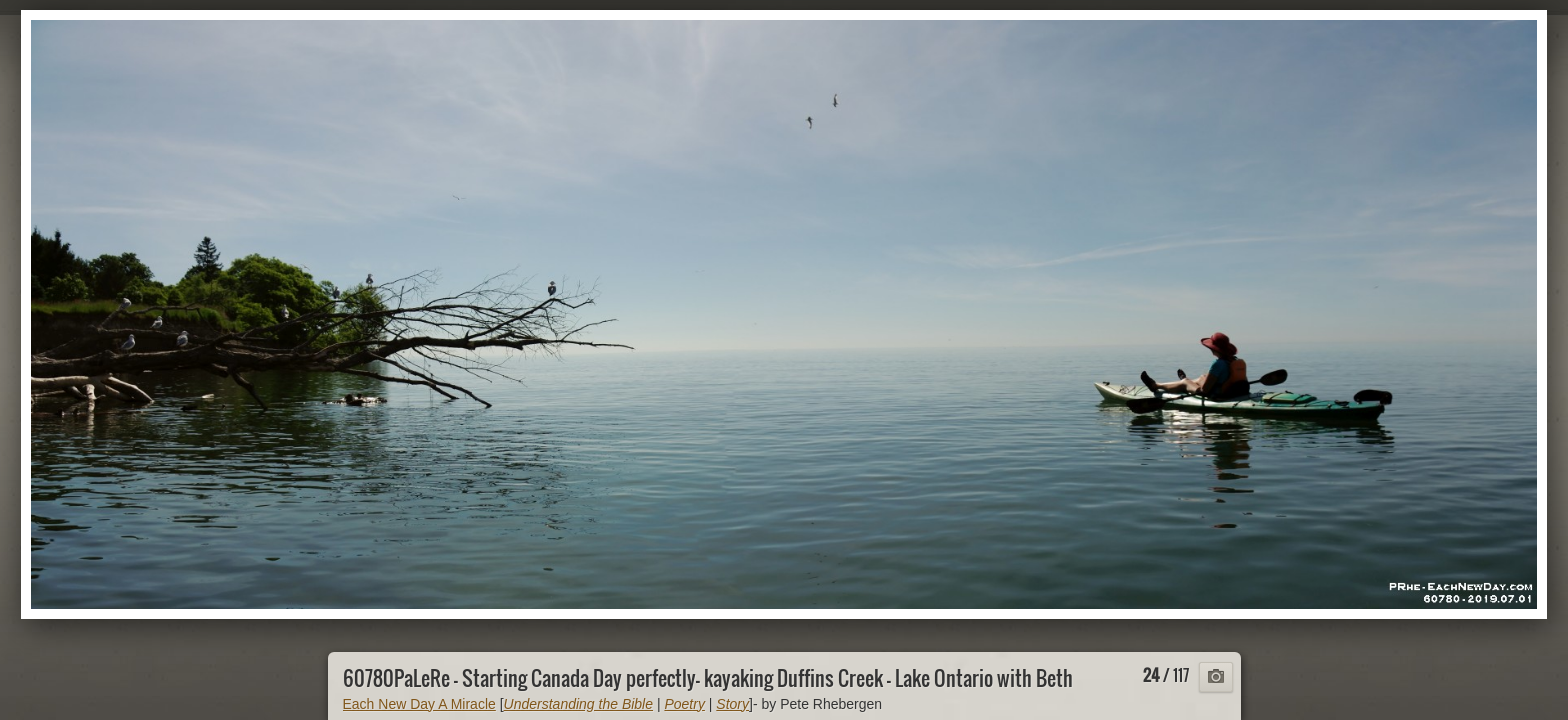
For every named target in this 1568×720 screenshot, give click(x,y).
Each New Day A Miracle (419, 704)
